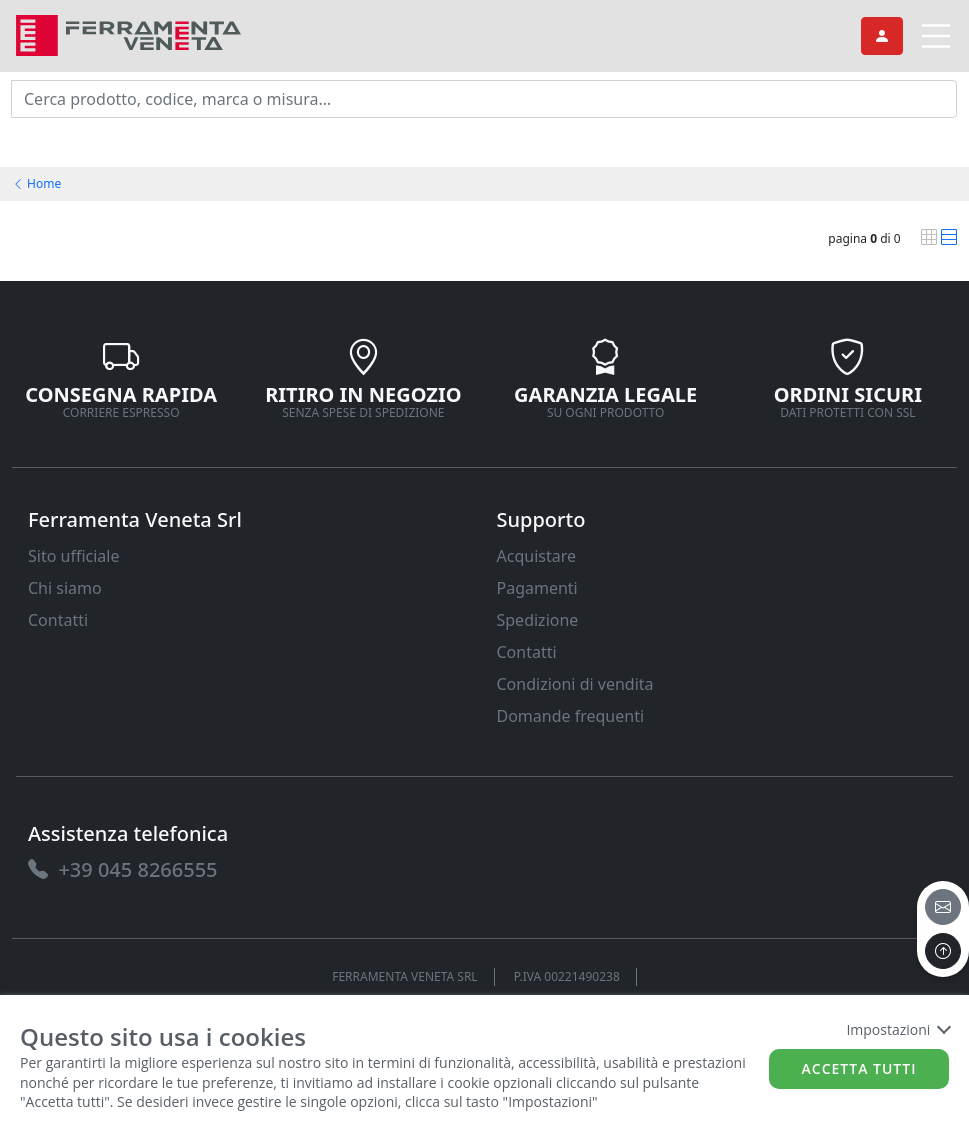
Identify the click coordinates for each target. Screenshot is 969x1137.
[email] (943, 907)
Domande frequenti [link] (571, 716)
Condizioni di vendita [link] (575, 684)
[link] (128, 33)
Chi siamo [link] (65, 588)
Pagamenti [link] (537, 588)
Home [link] (36, 183)
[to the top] (943, 951)
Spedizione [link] (538, 620)
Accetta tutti (859, 1068)
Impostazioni (897, 1029)
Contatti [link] (58, 620)
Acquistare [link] (537, 556)
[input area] (484, 99)
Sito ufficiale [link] (74, 556)
